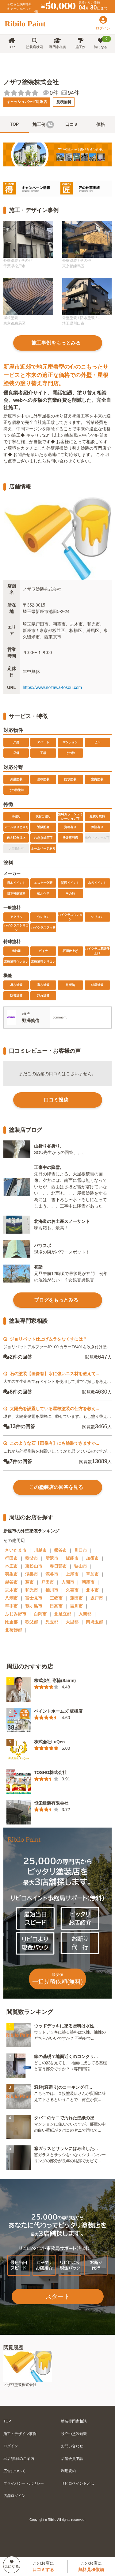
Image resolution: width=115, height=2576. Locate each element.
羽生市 (11, 1574)
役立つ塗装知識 (74, 2434)
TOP (11, 43)
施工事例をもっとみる (56, 342)
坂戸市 (96, 1598)
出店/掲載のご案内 (18, 2458)
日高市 (56, 1606)
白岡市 (40, 1613)
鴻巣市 (31, 1574)
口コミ (71, 124)
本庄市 (11, 1566)
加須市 (92, 1558)
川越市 (40, 1550)
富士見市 (33, 1598)
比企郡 (11, 1621)
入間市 (67, 1582)
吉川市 (76, 1606)
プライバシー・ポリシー (23, 2483)
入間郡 (85, 1613)
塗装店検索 (34, 43)
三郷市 (56, 1598)
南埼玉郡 (94, 1621)
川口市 (80, 1550)
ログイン (10, 2446)
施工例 (80, 43)
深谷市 (51, 1574)
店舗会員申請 (72, 2458)
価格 (100, 124)
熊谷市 (60, 1550)
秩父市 (31, 1558)
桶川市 (51, 1590)
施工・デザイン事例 (19, 2434)
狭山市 (80, 1566)
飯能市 (72, 1558)
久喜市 (72, 1590)
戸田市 (47, 1582)
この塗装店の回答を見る (56, 1487)
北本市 (92, 1590)
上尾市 (72, 1574)
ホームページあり (43, 848)
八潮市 (11, 1598)
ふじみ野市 (15, 1613)
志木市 (11, 1590)
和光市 (31, 1590)
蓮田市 (76, 1598)
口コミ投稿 (56, 1099)
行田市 (11, 1558)
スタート (57, 2296)
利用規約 (68, 2471)
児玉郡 (51, 1621)
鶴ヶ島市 (33, 1606)
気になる (102, 42)
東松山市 (33, 1566)
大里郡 (72, 1621)
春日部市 (58, 1566)
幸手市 (11, 1606)
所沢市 (51, 1558)
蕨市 (29, 1582)
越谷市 (11, 1582)
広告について (14, 2471)
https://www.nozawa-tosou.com (52, 687)
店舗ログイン (14, 2496)
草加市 (92, 1574)
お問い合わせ (72, 2446)
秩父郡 (31, 1621)
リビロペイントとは (77, 2483)
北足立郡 (62, 1613)
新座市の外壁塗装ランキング (31, 1530)
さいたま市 (15, 1550)
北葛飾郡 (13, 1629)
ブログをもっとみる (56, 1300)
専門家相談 (57, 43)
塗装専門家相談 (74, 2421)
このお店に (43, 2566)
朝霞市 (88, 1582)
